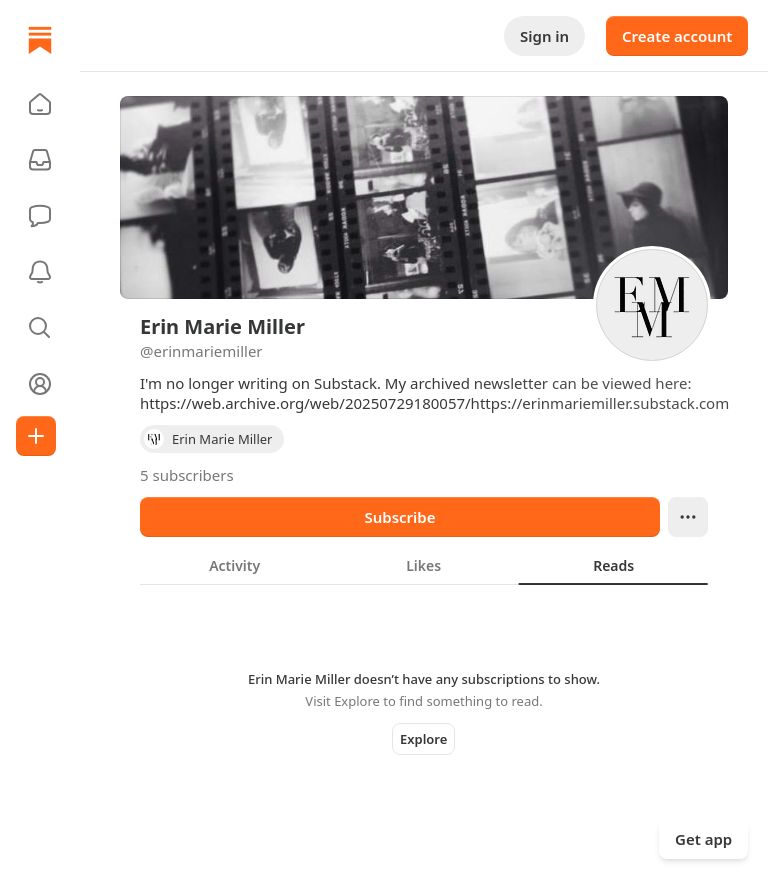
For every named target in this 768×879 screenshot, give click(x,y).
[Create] (36, 436)
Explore (423, 739)
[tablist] (424, 565)
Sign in (544, 36)
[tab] (234, 565)
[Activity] (40, 272)
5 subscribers (187, 475)
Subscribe (399, 517)
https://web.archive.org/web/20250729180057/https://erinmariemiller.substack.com (434, 403)
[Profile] (40, 384)
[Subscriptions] (40, 160)
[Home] (40, 40)
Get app (703, 839)
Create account (677, 36)
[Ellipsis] (688, 517)
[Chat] (40, 216)
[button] (40, 104)
